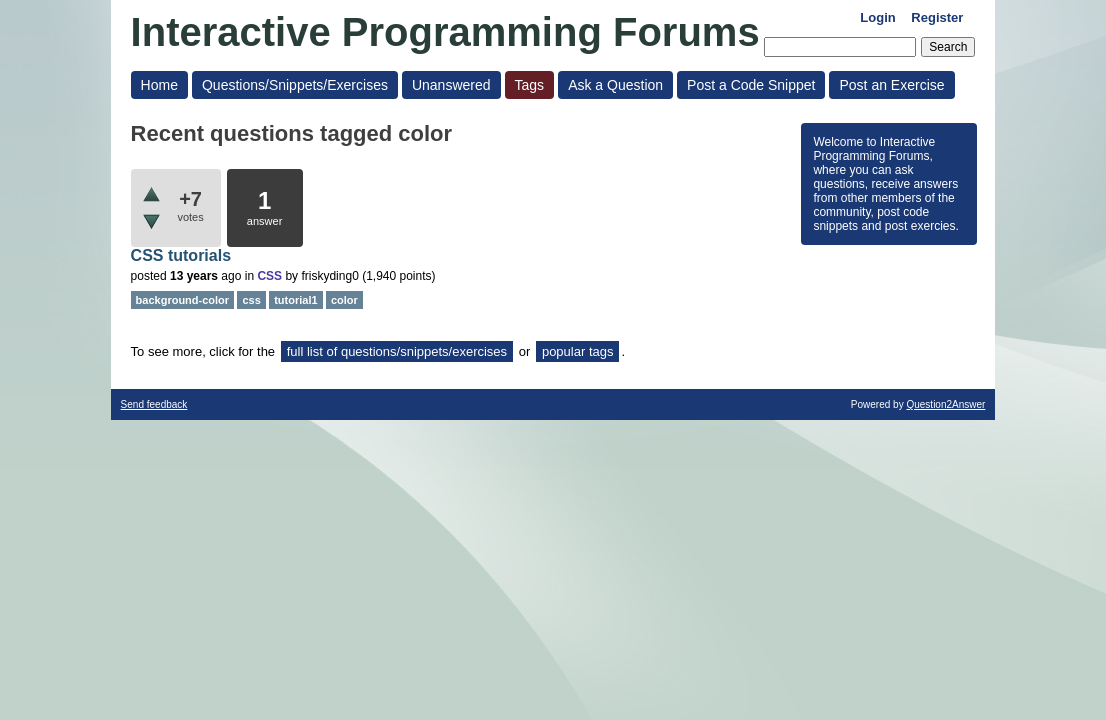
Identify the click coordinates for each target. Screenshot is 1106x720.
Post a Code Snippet (751, 85)
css (251, 300)
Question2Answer (945, 404)
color (344, 300)
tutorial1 (295, 300)
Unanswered (451, 85)
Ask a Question (615, 85)
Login (877, 17)
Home (159, 85)
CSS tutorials (181, 255)
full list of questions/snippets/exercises (397, 351)
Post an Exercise (891, 85)
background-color (183, 300)
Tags (530, 85)
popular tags (578, 351)
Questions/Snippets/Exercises (295, 85)
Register (937, 17)
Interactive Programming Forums (445, 32)
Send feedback (154, 404)
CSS (269, 276)
